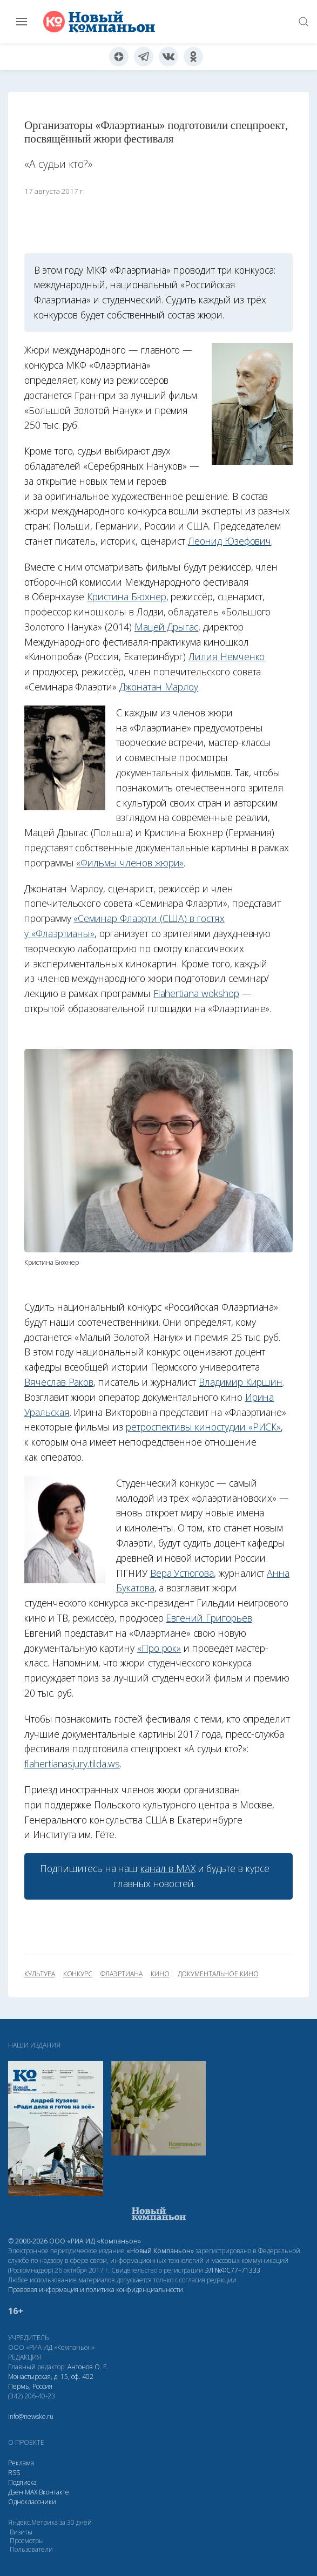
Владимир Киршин (240, 1381)
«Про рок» (159, 1648)
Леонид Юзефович (229, 540)
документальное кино (218, 1974)
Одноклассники (32, 2501)
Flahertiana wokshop (196, 993)
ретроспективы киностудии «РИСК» (203, 1426)
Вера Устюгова (182, 1573)
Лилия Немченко (226, 656)
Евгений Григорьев (209, 1617)
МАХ (31, 2492)
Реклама (21, 2462)
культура (39, 1974)
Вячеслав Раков (58, 1381)
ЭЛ (232, 2270)
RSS (14, 2472)
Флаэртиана (121, 1974)
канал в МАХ (167, 1868)
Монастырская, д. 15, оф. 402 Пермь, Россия (50, 2381)
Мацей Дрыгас (166, 626)
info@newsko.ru (30, 2416)
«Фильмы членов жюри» (130, 862)
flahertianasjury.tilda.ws (72, 1763)
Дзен (15, 2492)
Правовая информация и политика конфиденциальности (95, 2289)
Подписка (22, 2482)
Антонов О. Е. (88, 2366)
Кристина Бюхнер (126, 596)
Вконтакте (54, 2492)
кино (160, 1974)
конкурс (78, 1974)
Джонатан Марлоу (158, 686)
